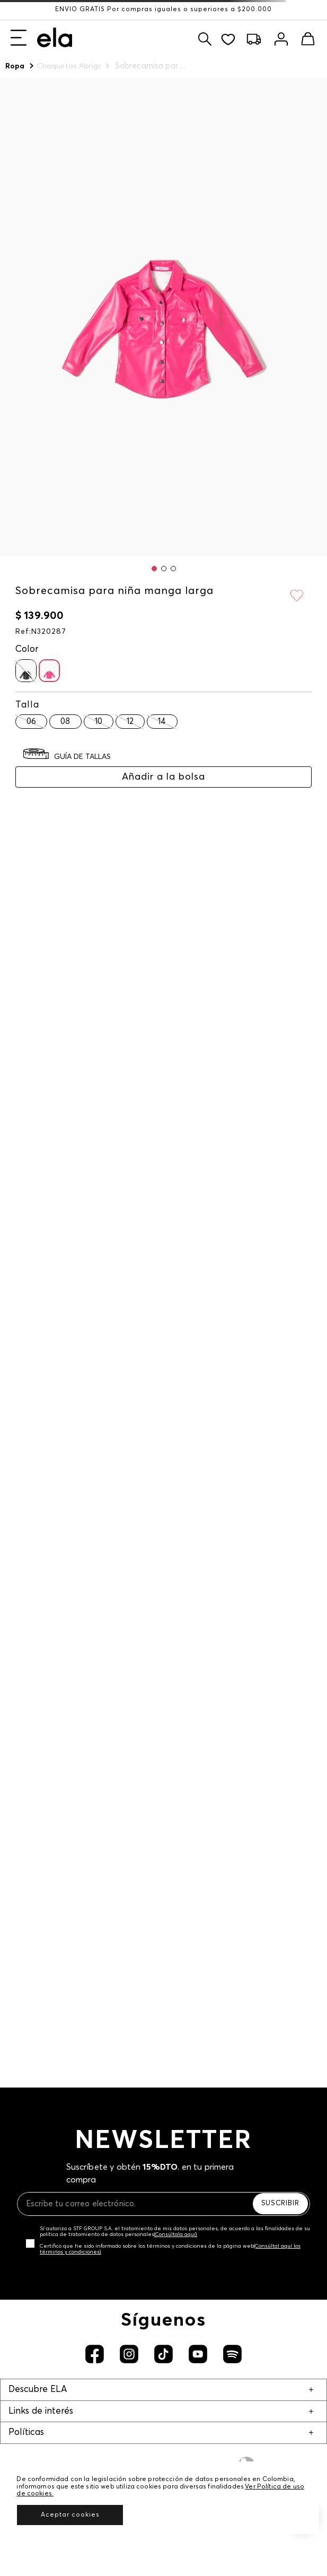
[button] (154, 568)
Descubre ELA (37, 2389)
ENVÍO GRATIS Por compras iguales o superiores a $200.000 (163, 9)
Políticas (26, 2432)
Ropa (15, 66)
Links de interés (40, 2411)
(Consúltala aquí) (175, 2234)
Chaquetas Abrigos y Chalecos (69, 66)
